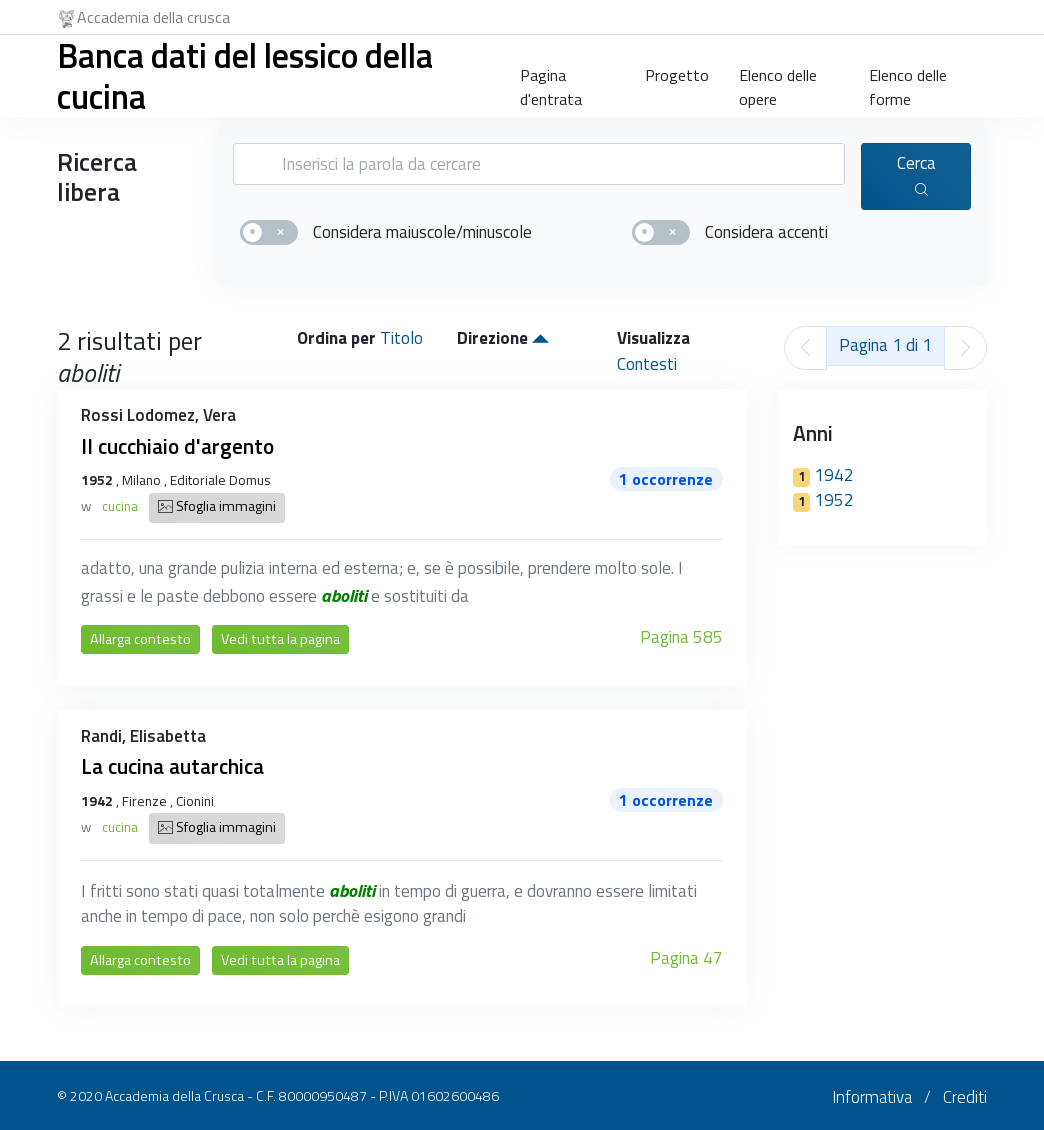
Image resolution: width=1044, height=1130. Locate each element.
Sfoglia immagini (217, 508)
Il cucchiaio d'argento (177, 446)
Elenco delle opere (778, 83)
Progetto (677, 75)
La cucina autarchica (172, 766)
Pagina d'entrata (551, 83)
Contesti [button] (647, 364)
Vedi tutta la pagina (280, 639)
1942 (823, 475)
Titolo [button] (401, 338)
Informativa (872, 1097)
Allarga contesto (140, 639)
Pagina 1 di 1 (885, 345)
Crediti (965, 1097)
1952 (823, 500)
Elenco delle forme (908, 83)
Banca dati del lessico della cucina (245, 75)
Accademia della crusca (143, 17)
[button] (540, 338)
